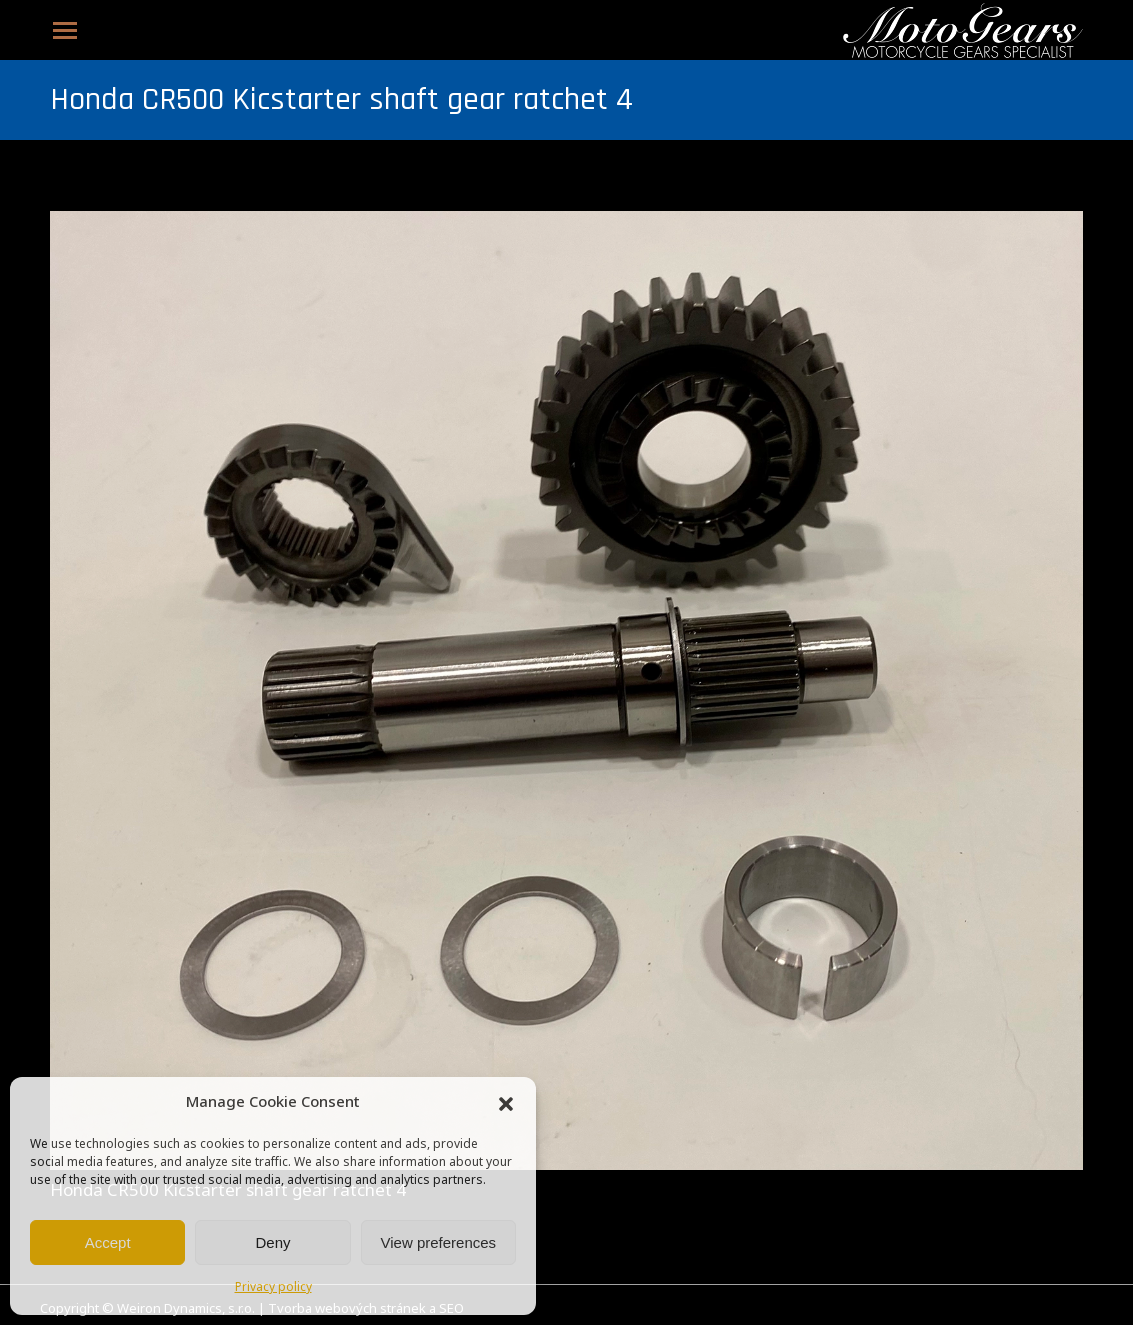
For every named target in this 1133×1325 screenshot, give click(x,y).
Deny (272, 1242)
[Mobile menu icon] (65, 30)
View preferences (439, 1242)
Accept (108, 1242)
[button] (506, 1104)
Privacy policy (273, 1288)
